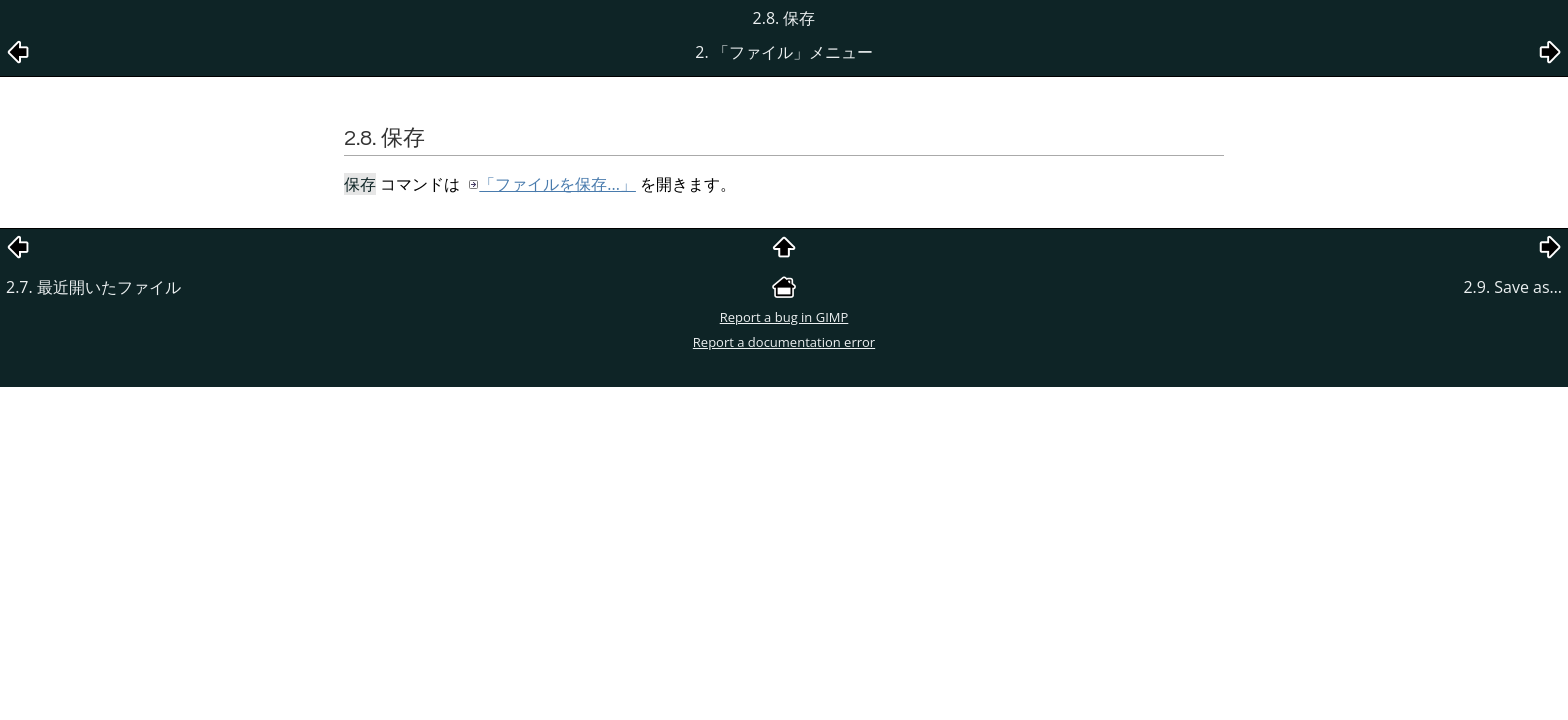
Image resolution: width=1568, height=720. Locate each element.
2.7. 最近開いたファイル (93, 287)
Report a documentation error (784, 342)
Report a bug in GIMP (784, 317)
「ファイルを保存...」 (557, 184)
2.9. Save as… (1512, 287)
